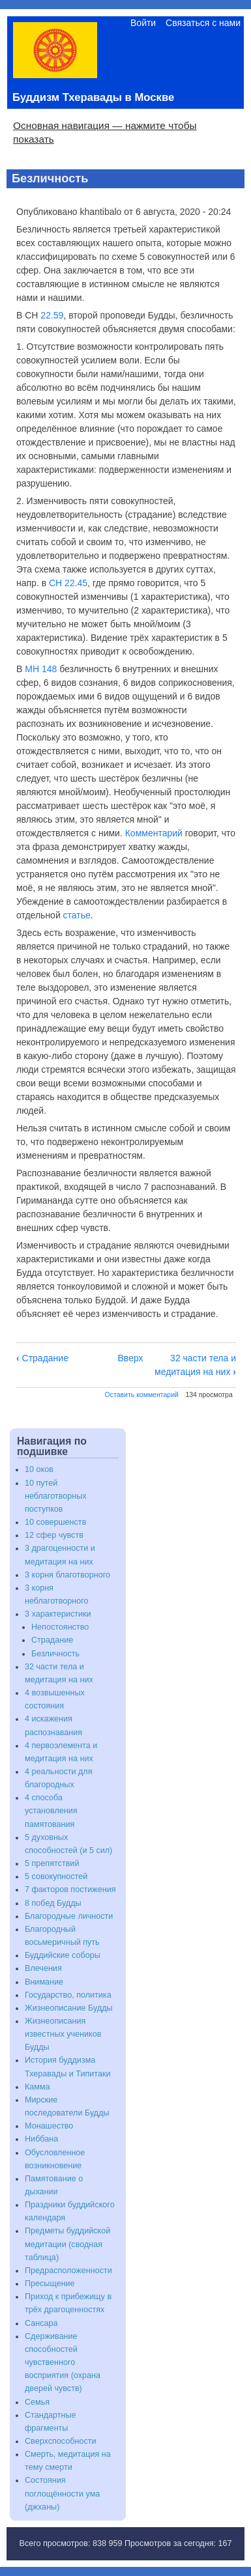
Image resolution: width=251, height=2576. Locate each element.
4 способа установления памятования (51, 1810)
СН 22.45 (68, 583)
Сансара (41, 2323)
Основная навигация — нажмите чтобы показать (105, 132)
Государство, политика (68, 1995)
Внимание (44, 1982)
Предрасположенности (68, 2270)
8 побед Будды (53, 1903)
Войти (143, 23)
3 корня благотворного (67, 1574)
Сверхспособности (60, 2441)
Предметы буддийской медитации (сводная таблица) (67, 2243)
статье (77, 915)
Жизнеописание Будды (69, 2008)
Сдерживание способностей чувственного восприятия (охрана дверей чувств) (62, 2363)
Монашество (49, 2125)
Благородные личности (69, 1916)
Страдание (42, 1358)
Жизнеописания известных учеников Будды (63, 2034)
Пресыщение (50, 2283)
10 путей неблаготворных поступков (56, 1496)
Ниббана (41, 2139)
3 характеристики (58, 1614)
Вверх (130, 1358)
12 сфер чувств (54, 1535)
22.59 (51, 315)
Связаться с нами (203, 23)
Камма (37, 2086)
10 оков (39, 1469)
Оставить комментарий (142, 1394)
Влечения (43, 1968)
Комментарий (154, 833)
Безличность (55, 1653)
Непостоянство (60, 1627)
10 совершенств (55, 1522)
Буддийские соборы (62, 1955)
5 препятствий (52, 1863)
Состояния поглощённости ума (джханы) (62, 2493)
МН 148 (41, 669)
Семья (37, 2402)
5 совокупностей (56, 1876)
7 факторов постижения (70, 1889)
